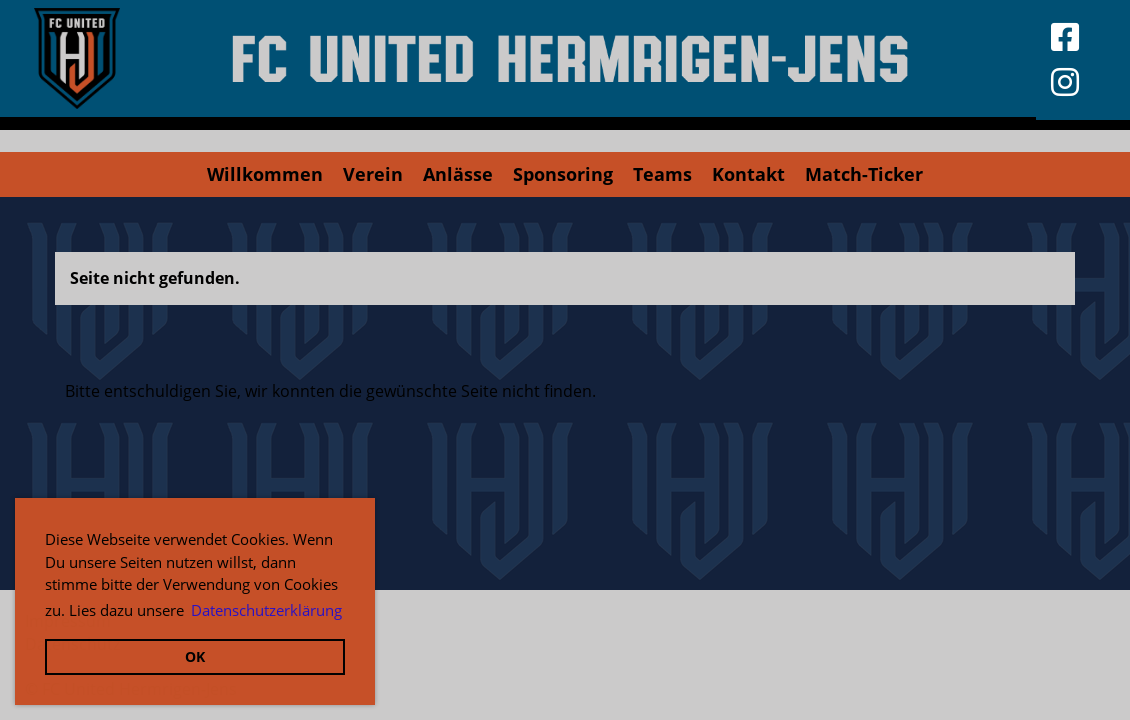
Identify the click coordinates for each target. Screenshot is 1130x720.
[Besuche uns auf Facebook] (1065, 36)
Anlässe (458, 174)
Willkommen (265, 174)
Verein (373, 174)
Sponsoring (563, 174)
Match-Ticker (864, 174)
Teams (662, 174)
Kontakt (748, 174)
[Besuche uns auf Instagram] (1065, 81)
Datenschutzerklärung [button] (266, 610)
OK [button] (195, 656)
